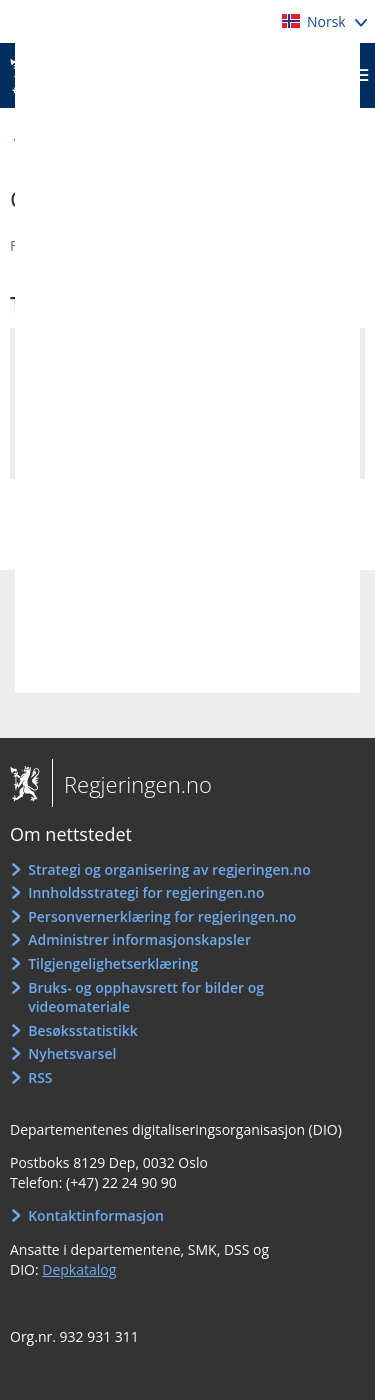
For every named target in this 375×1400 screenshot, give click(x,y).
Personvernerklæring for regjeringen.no (162, 916)
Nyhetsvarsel (72, 1053)
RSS (40, 1077)
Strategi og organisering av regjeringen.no (169, 869)
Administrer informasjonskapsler (139, 939)
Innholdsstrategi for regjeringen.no (146, 892)
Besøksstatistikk (83, 1030)
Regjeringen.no (132, 784)
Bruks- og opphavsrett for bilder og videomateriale (146, 997)
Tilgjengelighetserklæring (113, 963)
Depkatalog (79, 1269)
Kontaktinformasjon (96, 1215)
